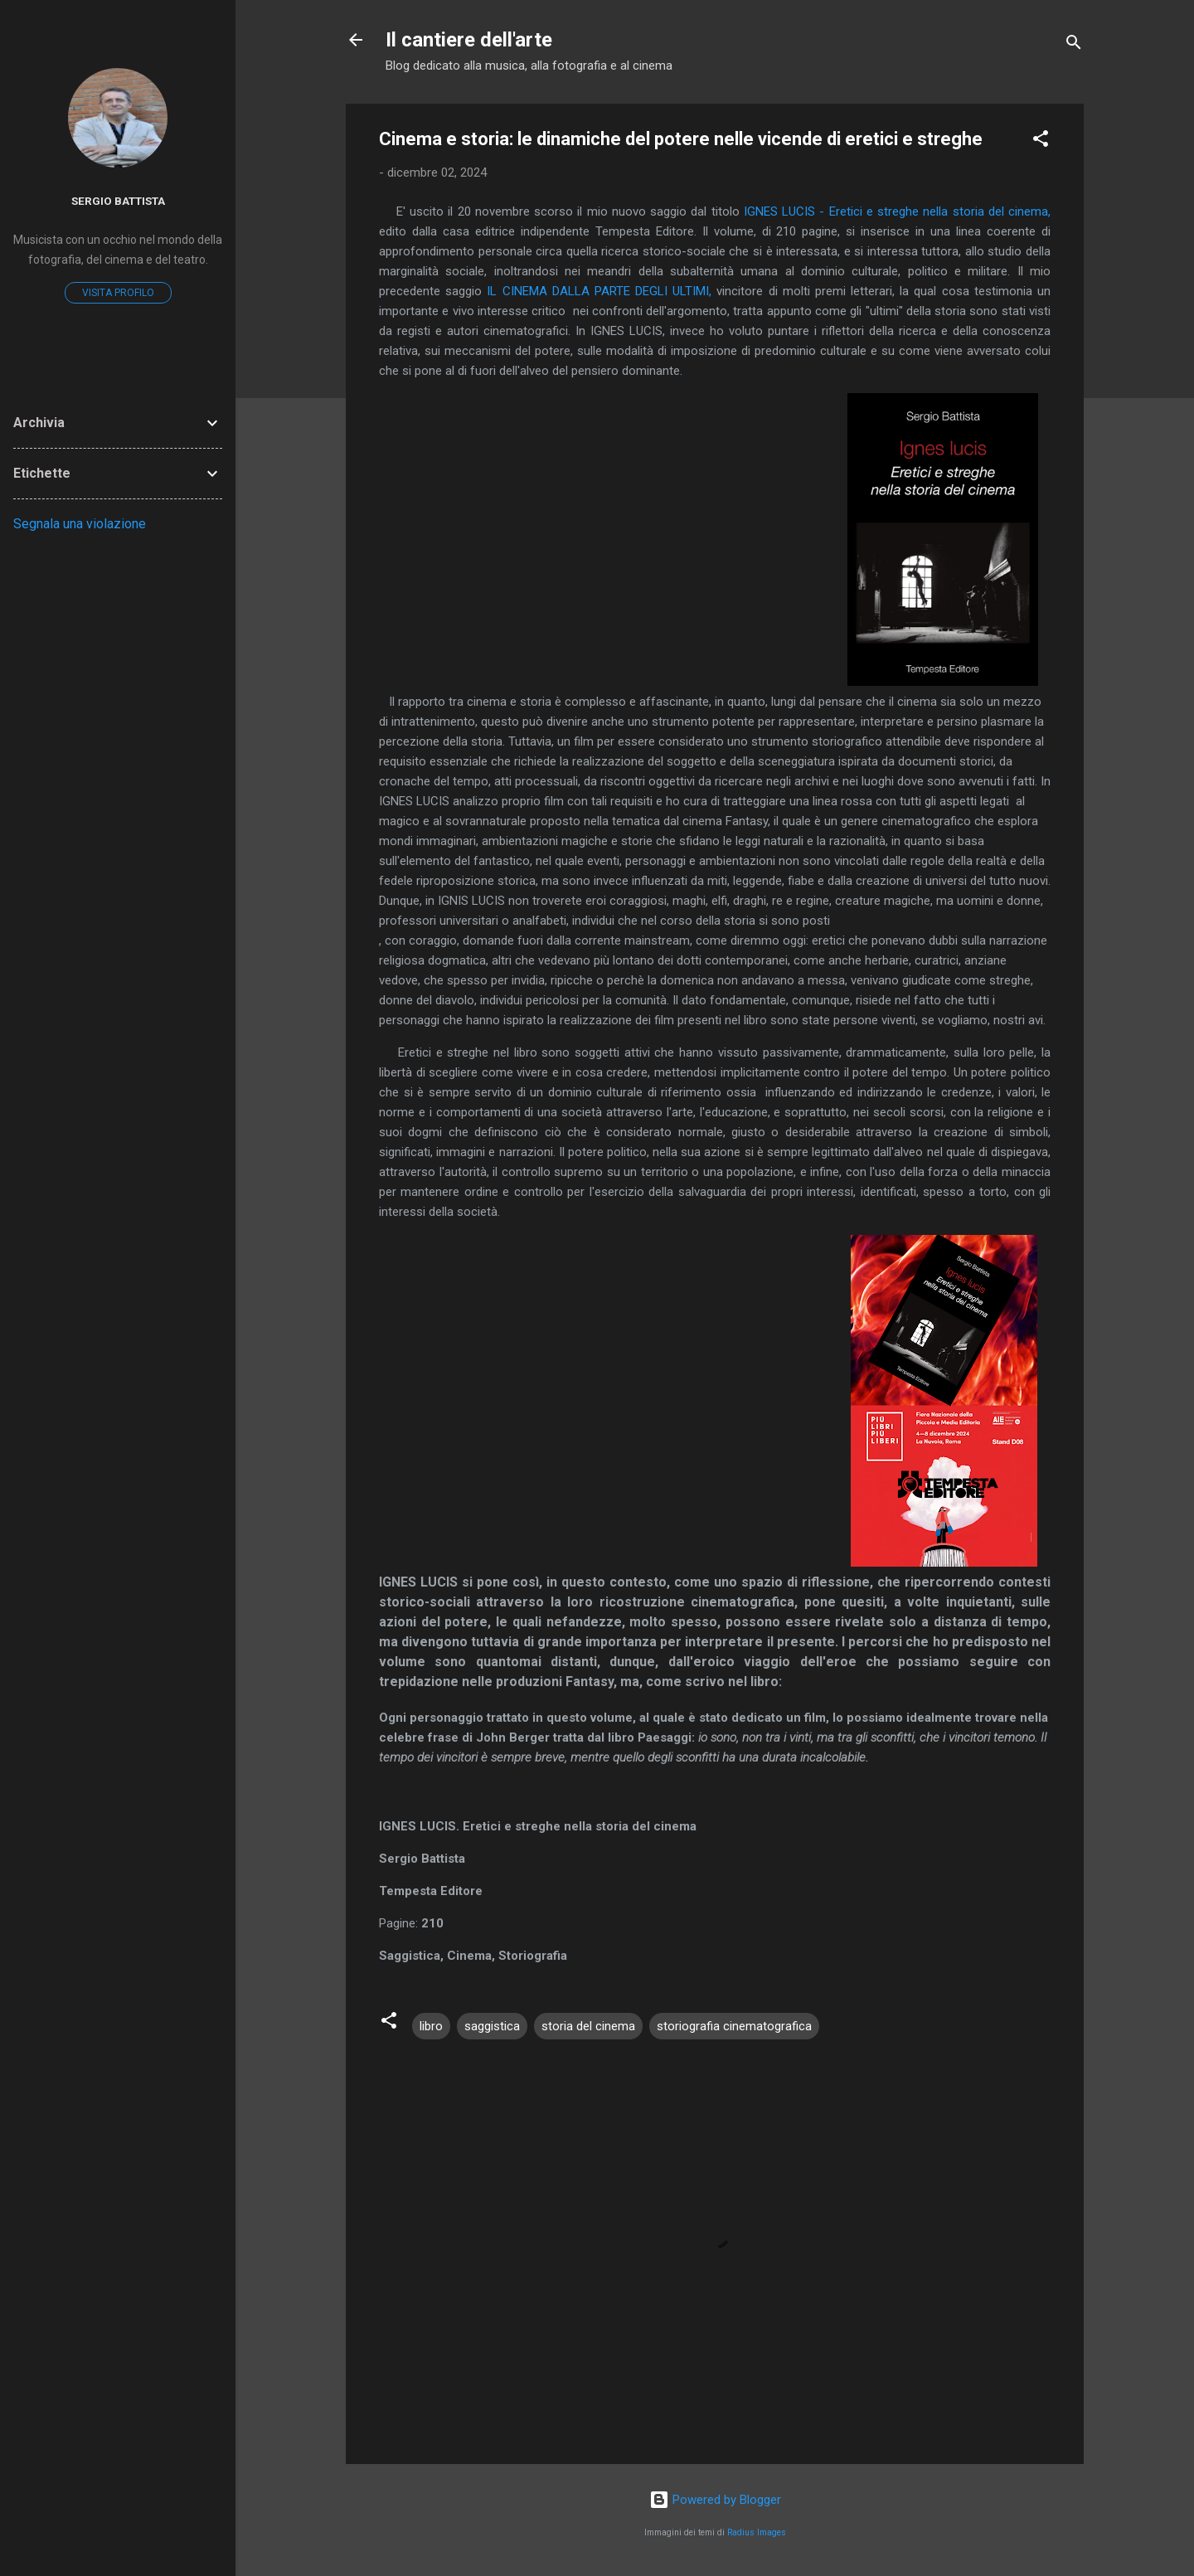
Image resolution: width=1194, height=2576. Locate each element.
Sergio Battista (118, 200)
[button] (1041, 141)
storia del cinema (588, 2026)
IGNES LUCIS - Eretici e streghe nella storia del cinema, (897, 211)
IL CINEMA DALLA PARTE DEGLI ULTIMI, (599, 291)
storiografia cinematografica (734, 2026)
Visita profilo (118, 293)
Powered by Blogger (715, 2499)
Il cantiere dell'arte (469, 39)
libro (431, 2026)
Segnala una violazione (79, 524)
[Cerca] (1074, 45)
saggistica (492, 2026)
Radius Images (756, 2532)
